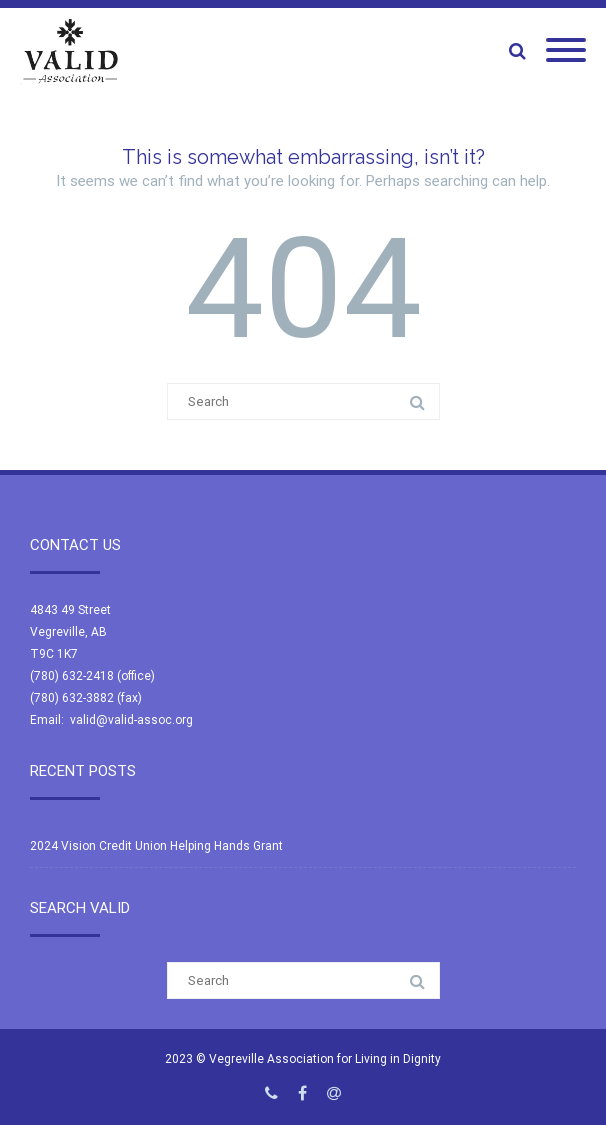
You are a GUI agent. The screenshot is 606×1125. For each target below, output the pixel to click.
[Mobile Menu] (566, 51)
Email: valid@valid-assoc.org (111, 720)
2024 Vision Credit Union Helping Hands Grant (156, 846)
